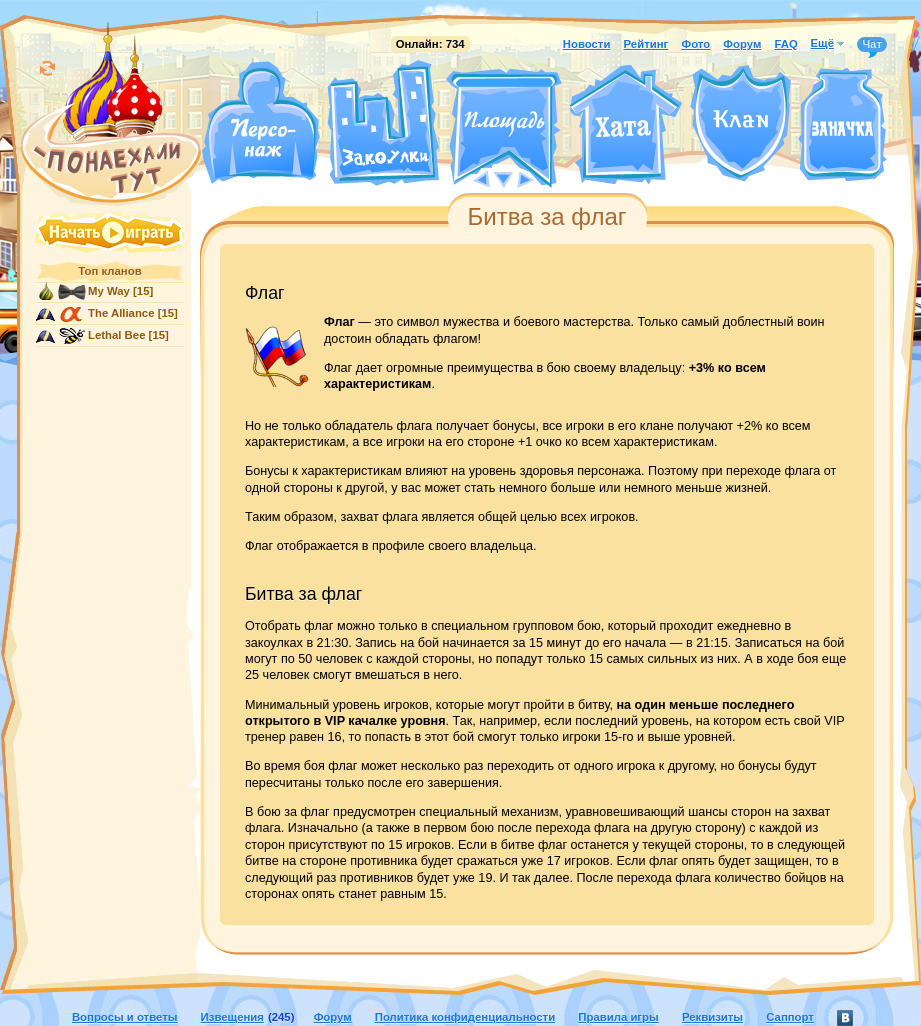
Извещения (232, 1017)
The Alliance (121, 313)
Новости (587, 44)
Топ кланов (109, 271)
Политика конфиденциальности (465, 1017)
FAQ (785, 44)
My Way (109, 291)
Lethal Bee (116, 335)
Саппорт (790, 1017)
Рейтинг (646, 44)
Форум (742, 44)
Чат (872, 45)
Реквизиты (712, 1017)
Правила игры (618, 1017)
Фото (695, 44)
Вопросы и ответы (125, 1017)
